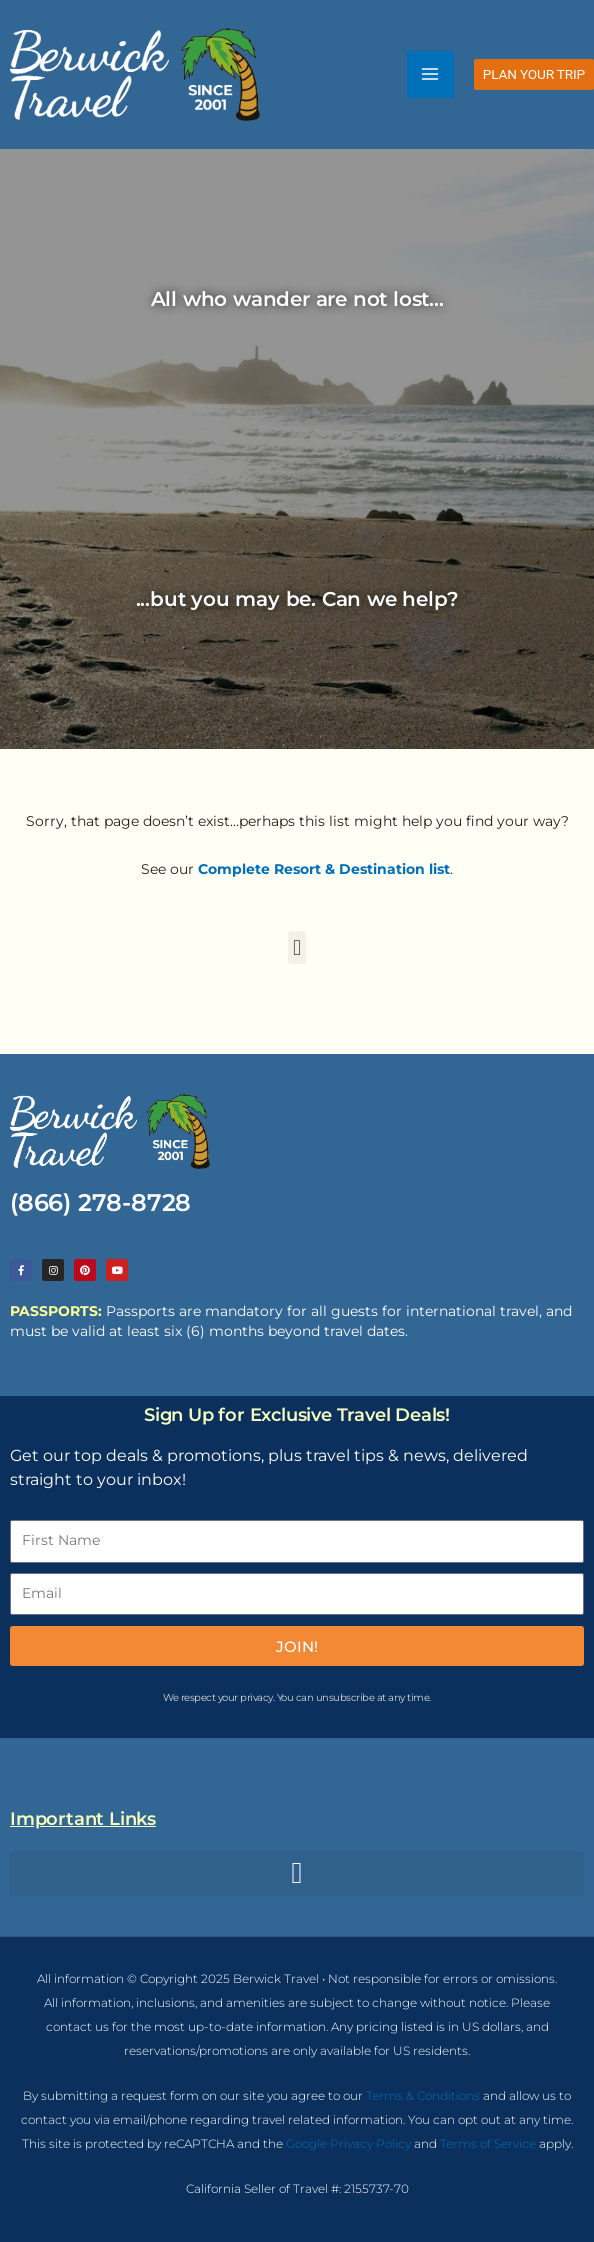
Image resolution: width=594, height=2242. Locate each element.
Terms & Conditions (423, 2095)
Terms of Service (488, 2143)
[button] (534, 75)
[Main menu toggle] (430, 74)
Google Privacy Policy (348, 2143)
